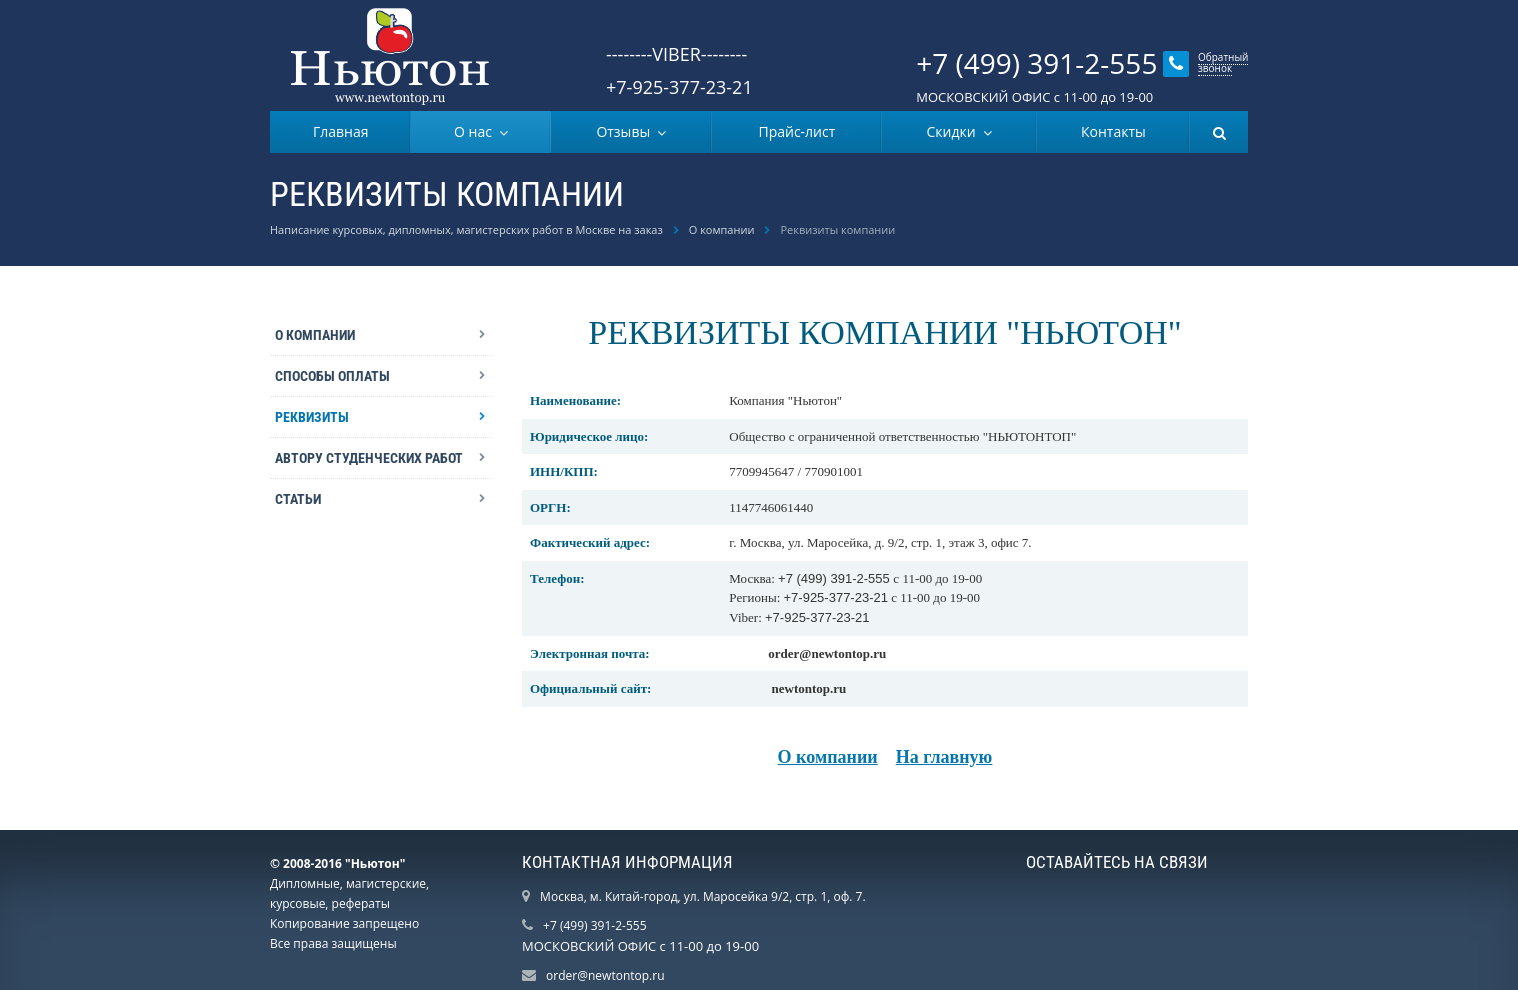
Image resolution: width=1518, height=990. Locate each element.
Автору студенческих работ (369, 458)
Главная (341, 131)
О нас (476, 131)
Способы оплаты (332, 376)
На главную (944, 757)
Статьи (298, 499)
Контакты (1113, 131)
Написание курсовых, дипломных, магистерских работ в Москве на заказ (466, 229)
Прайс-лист (796, 131)
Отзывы (626, 131)
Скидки (955, 131)
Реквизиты (312, 417)
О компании (722, 229)
